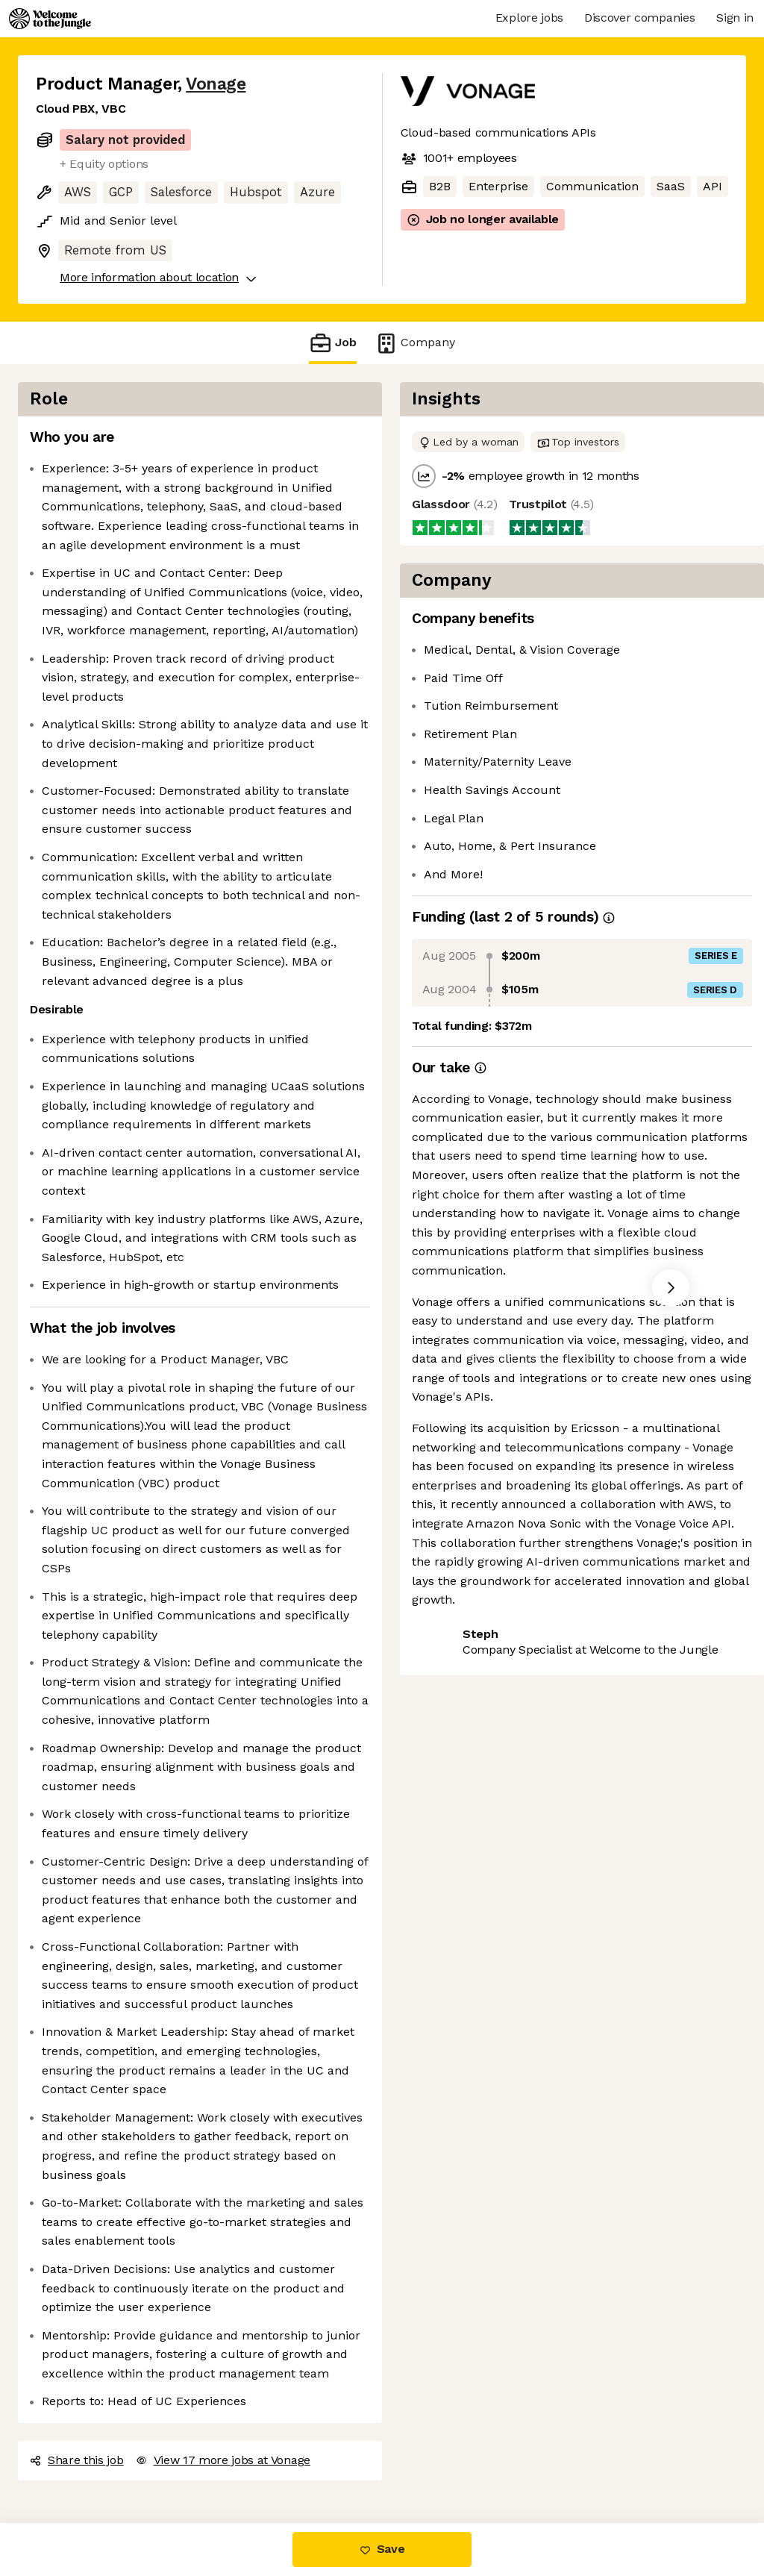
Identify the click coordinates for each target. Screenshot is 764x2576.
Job (333, 343)
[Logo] (50, 18)
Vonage (215, 84)
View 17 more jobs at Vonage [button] (223, 2460)
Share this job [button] (77, 2460)
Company (415, 343)
